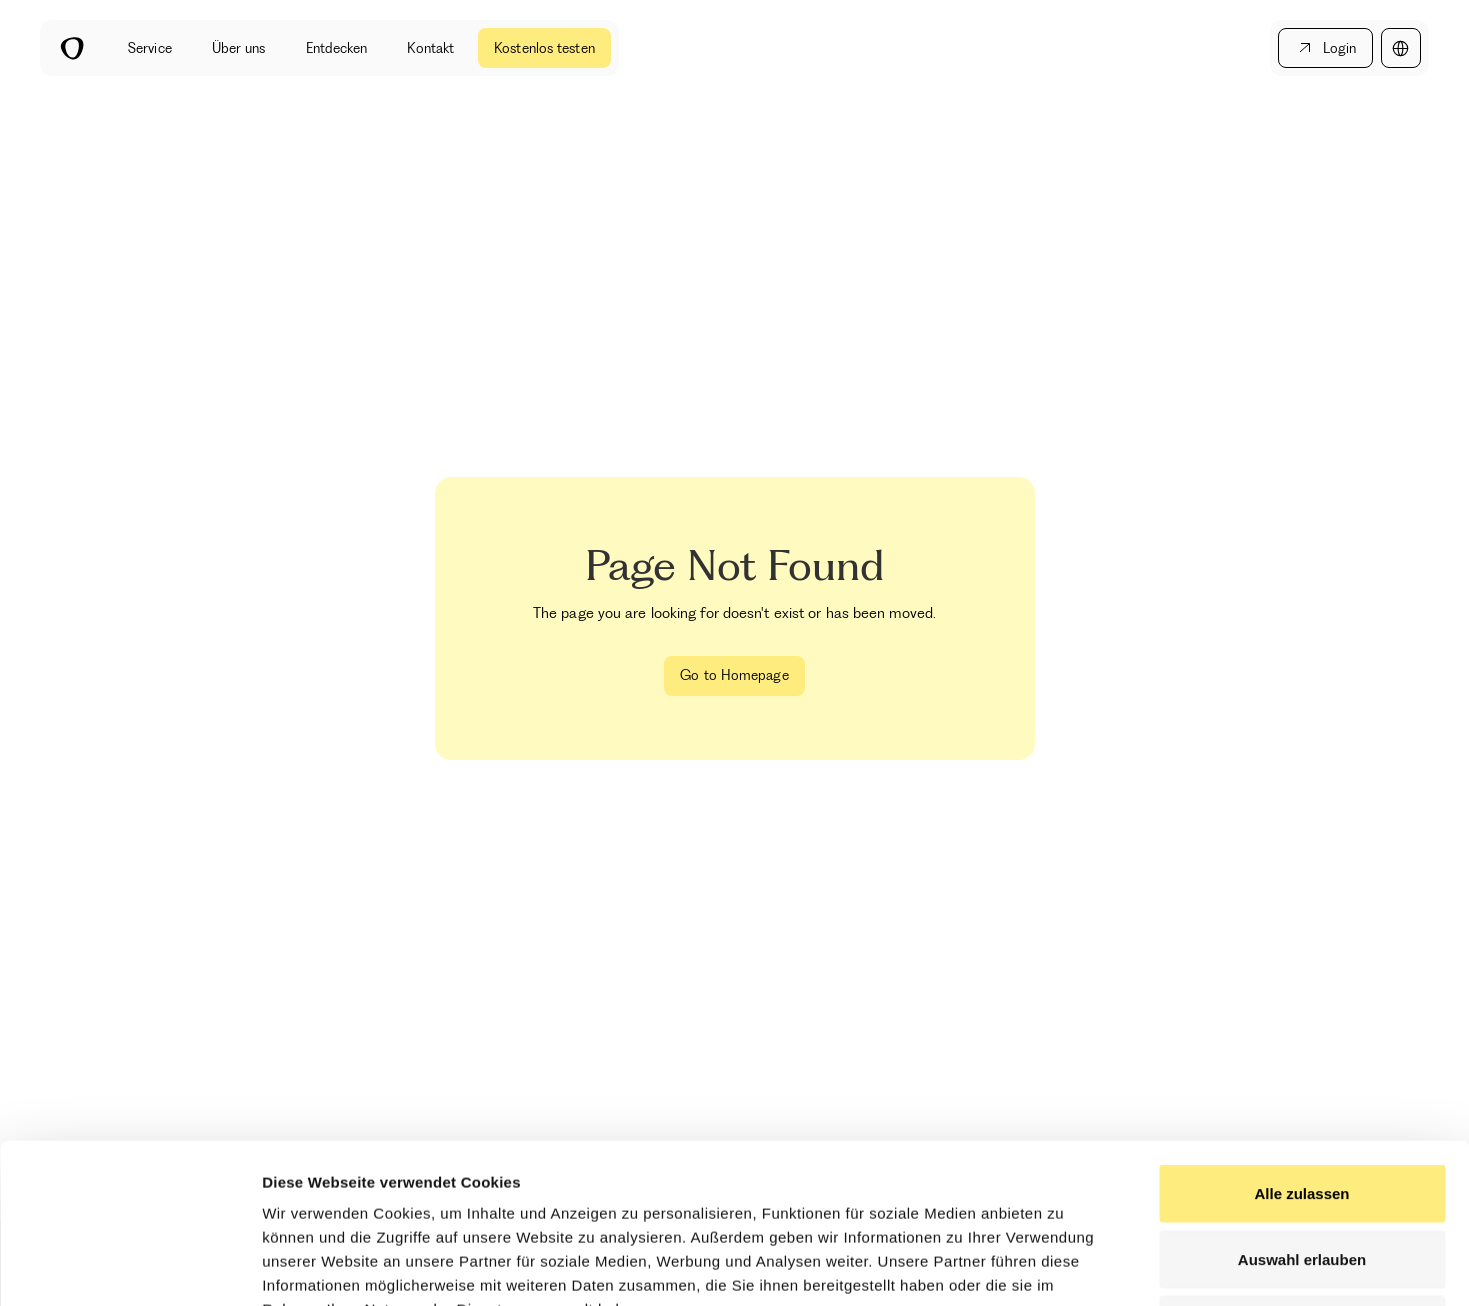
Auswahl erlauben (1302, 1109)
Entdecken (337, 48)
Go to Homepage (734, 675)
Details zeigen (1063, 1266)
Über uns (239, 48)
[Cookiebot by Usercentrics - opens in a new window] (129, 1267)
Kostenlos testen (544, 48)
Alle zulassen (1301, 1043)
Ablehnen (1302, 1174)
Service (150, 48)
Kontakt (430, 48)
